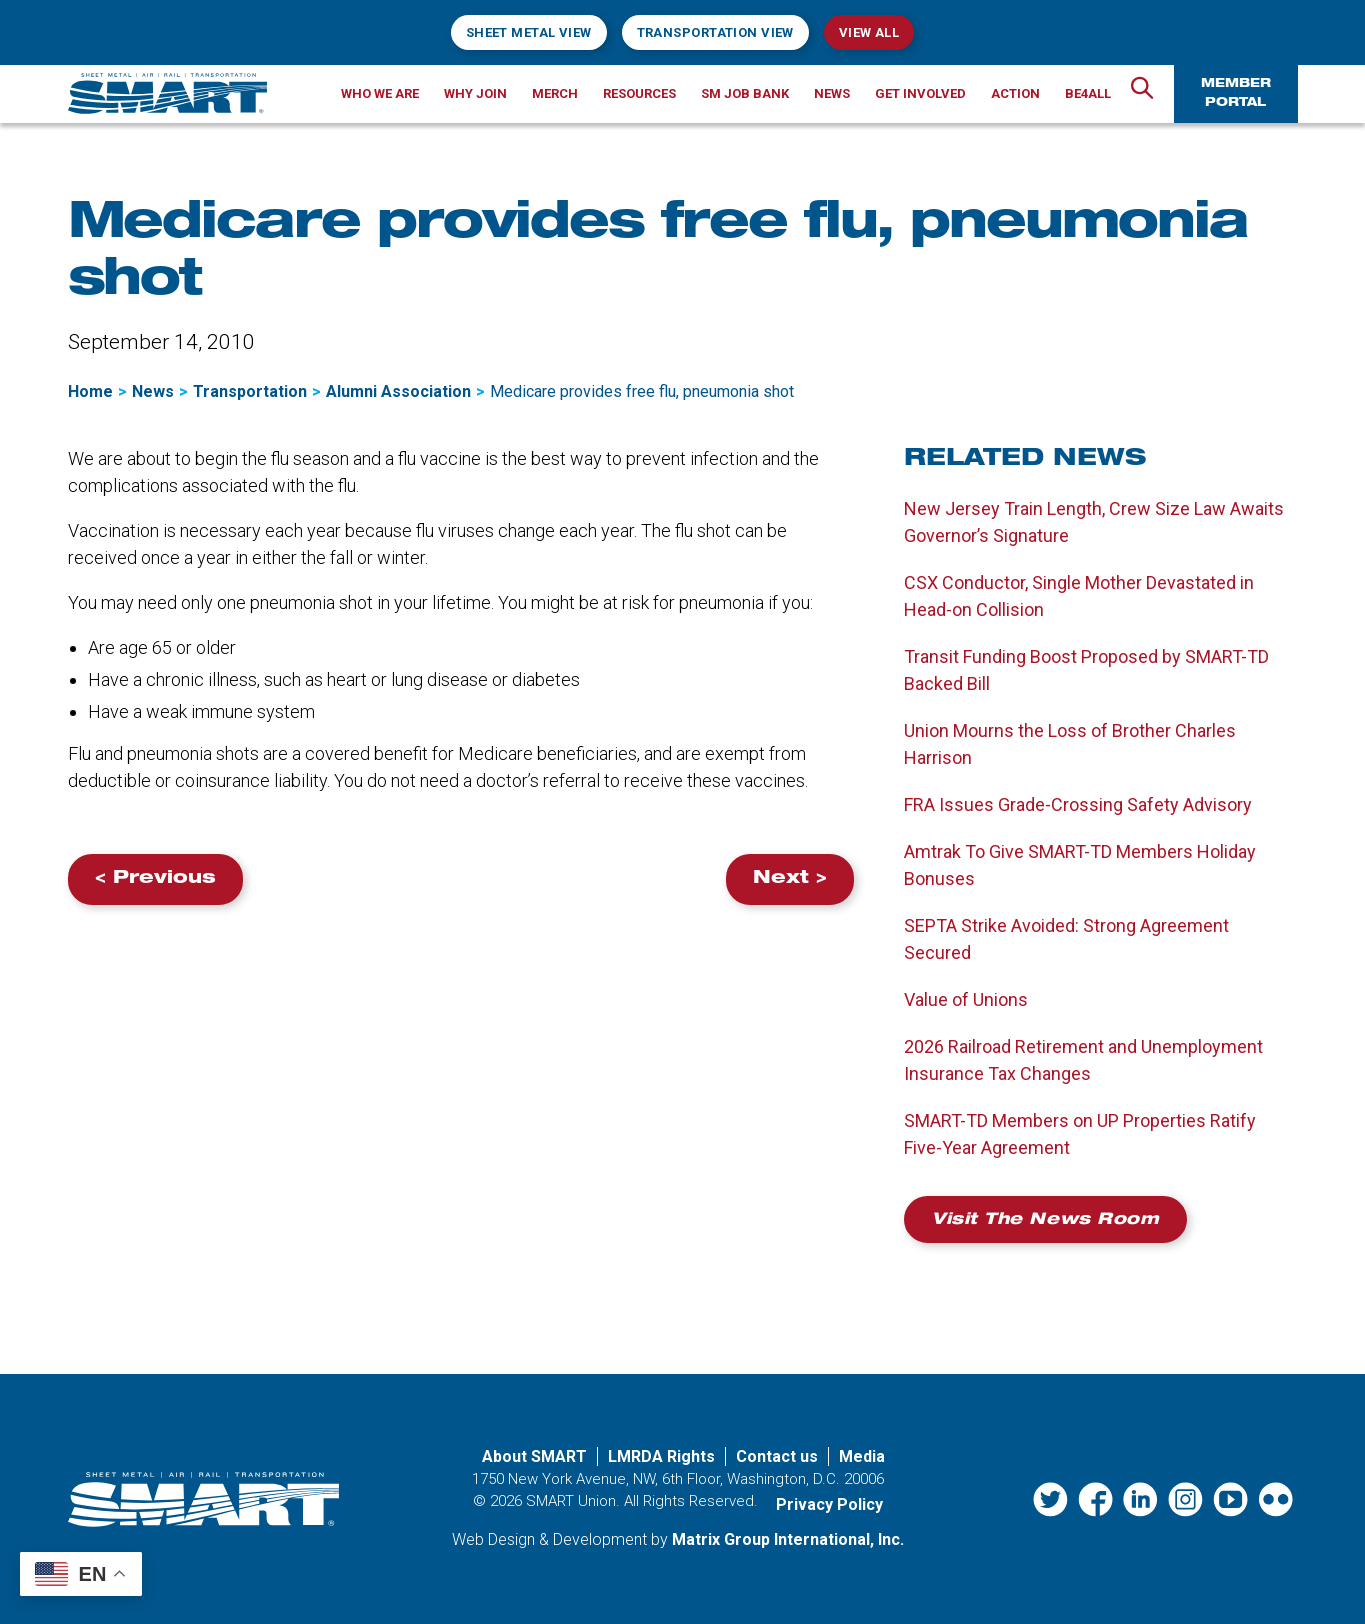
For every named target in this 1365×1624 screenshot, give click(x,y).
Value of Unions (966, 999)
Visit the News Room (1045, 1221)
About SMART (534, 1456)
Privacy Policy (829, 1504)
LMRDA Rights (661, 1456)
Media (862, 1456)
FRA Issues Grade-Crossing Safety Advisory (1078, 804)
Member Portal (1236, 93)
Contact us (777, 1456)
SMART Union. (573, 1501)
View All (869, 32)
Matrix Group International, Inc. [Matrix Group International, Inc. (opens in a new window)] (788, 1539)
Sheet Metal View (529, 32)
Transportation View (715, 32)
